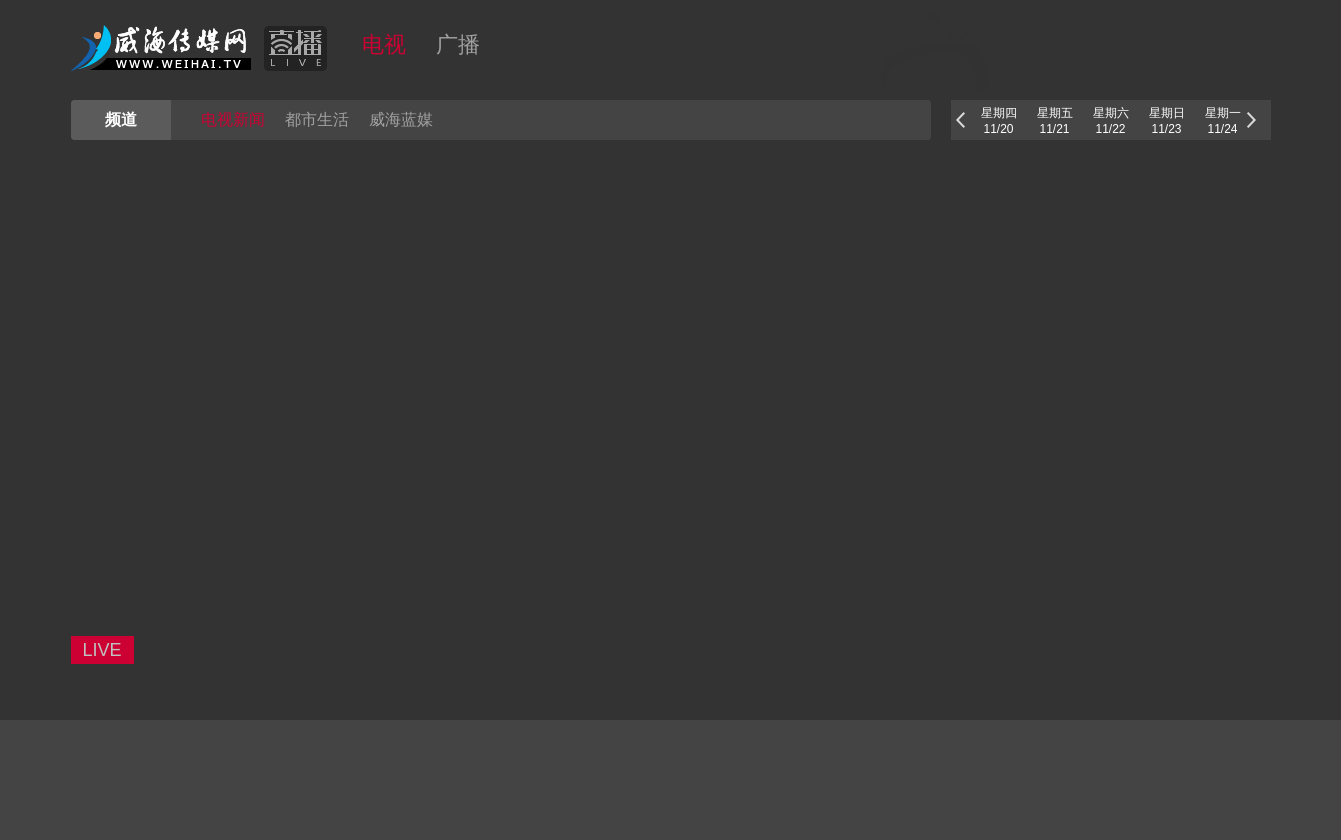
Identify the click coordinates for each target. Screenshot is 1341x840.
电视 (384, 44)
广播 (458, 44)
